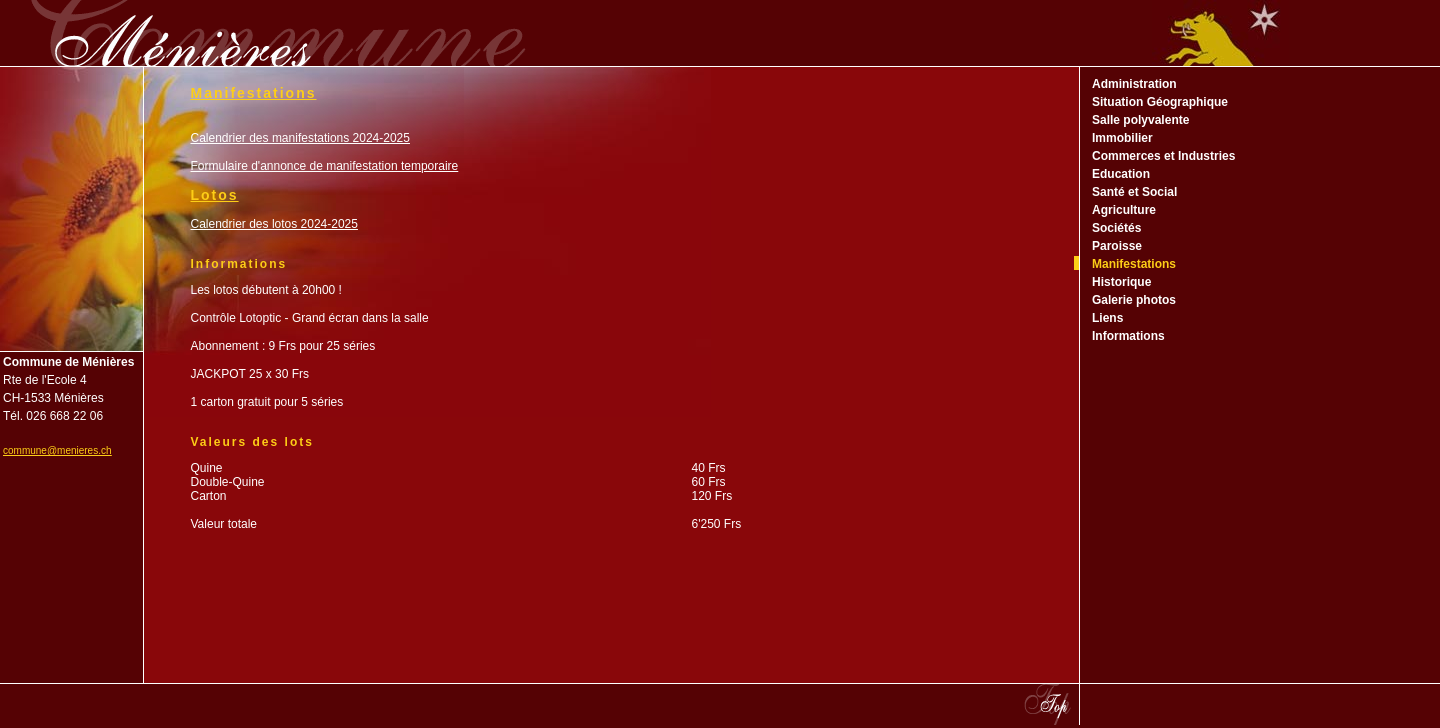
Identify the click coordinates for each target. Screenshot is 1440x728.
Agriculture (1124, 210)
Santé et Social (1134, 192)
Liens (1107, 318)
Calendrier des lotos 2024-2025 (274, 224)
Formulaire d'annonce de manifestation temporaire (325, 166)
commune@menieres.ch (57, 450)
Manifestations (1134, 264)
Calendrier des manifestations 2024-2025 (300, 138)
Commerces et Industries (1163, 156)
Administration (1134, 84)
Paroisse (1117, 246)
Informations (1128, 336)
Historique (1121, 282)
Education (1121, 174)
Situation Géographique (1160, 102)
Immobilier (1122, 138)
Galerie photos (1134, 300)
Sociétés (1116, 228)
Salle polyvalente (1140, 120)
